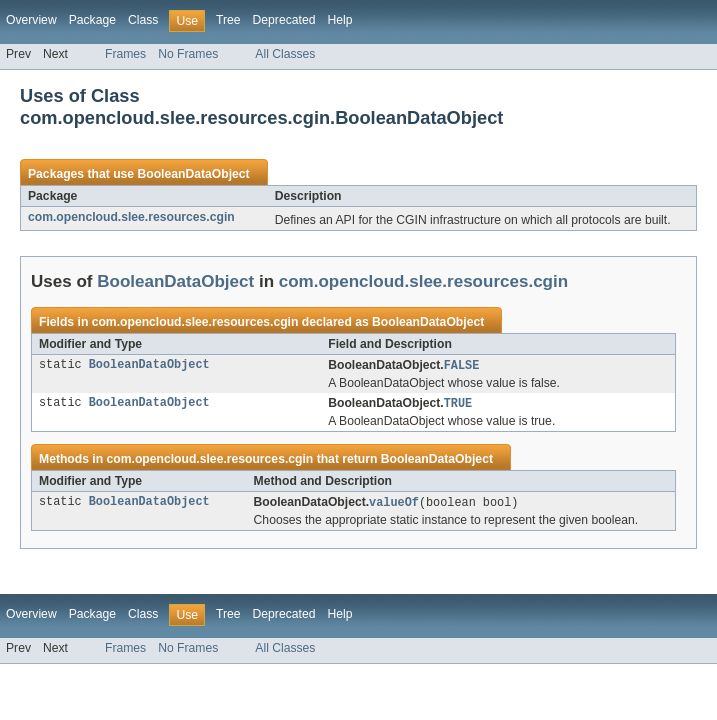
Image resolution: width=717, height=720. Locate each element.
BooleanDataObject (193, 174)
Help (339, 20)
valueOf (394, 505)
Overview (31, 20)
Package (92, 20)
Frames (125, 54)
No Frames (188, 54)
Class (143, 20)
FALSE (462, 366)
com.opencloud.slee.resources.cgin (131, 217)
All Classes (285, 54)
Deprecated (284, 20)
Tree (228, 20)
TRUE (458, 405)
